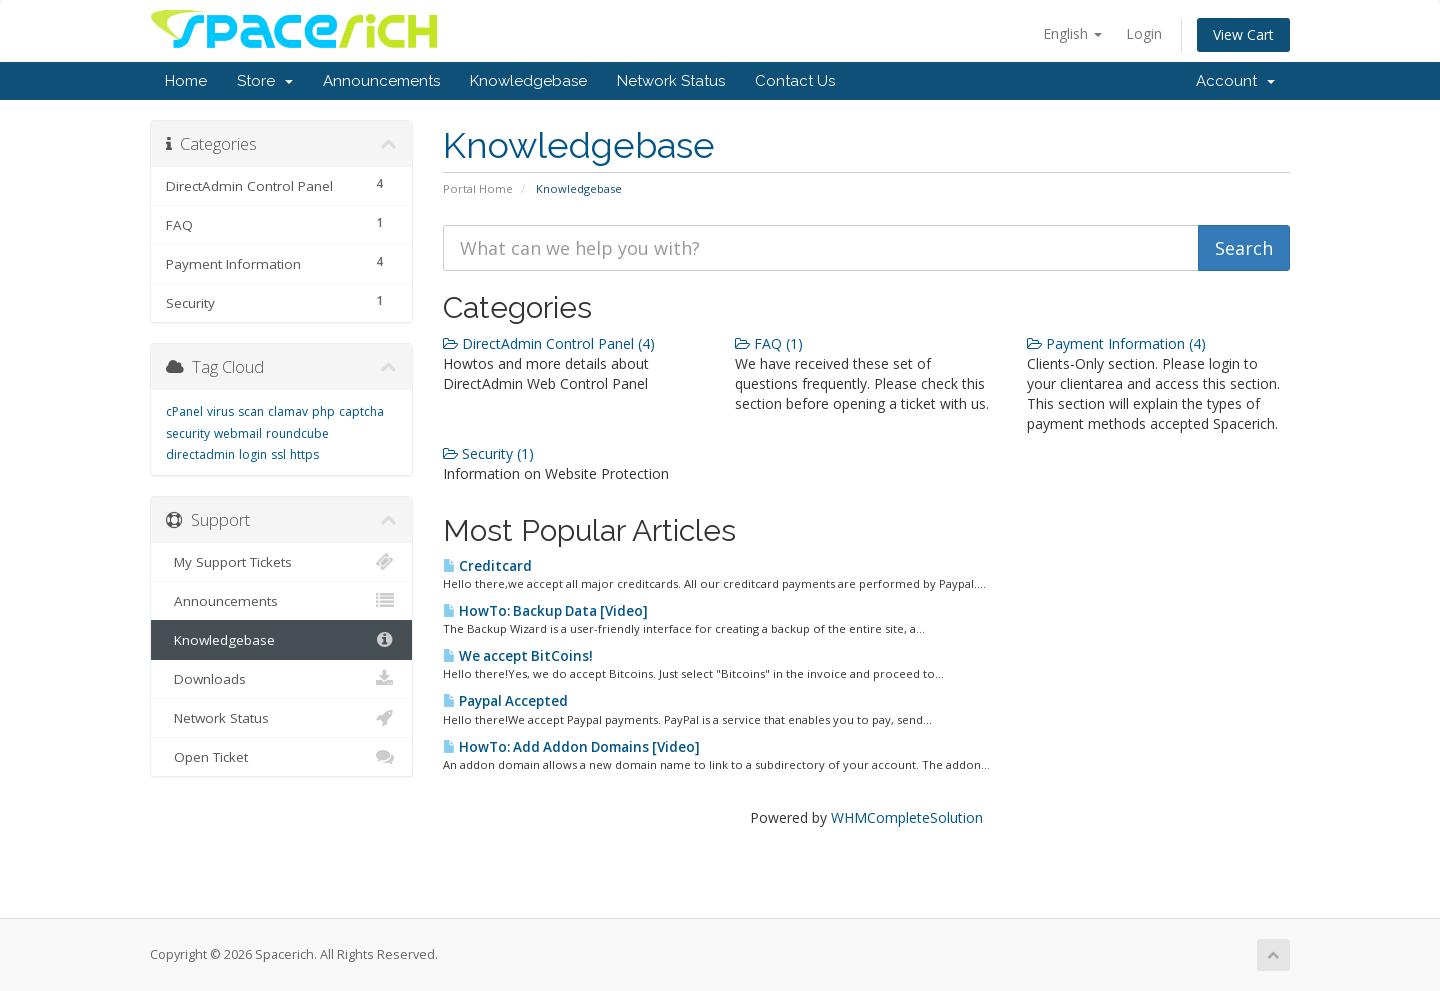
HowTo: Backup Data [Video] (545, 611)
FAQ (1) (769, 343)
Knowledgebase (528, 81)
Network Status (671, 81)
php (323, 411)
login (253, 454)
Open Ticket (281, 757)
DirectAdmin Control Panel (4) (549, 343)
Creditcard (487, 566)
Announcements (381, 81)
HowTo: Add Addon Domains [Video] (571, 747)
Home (186, 81)
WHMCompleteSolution (907, 817)
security (188, 433)
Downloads (281, 679)
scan (251, 411)
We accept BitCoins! (518, 656)
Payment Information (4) (1116, 343)
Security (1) (488, 453)
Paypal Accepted (505, 701)
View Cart (1243, 34)
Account (1235, 81)
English (1072, 33)
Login (1144, 33)
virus (220, 411)
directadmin (200, 454)
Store (265, 81)
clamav (288, 411)
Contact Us (795, 81)
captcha (361, 411)
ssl (278, 454)
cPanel (184, 411)
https (304, 454)
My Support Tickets (281, 562)
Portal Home (478, 188)
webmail (238, 433)
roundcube (297, 433)
